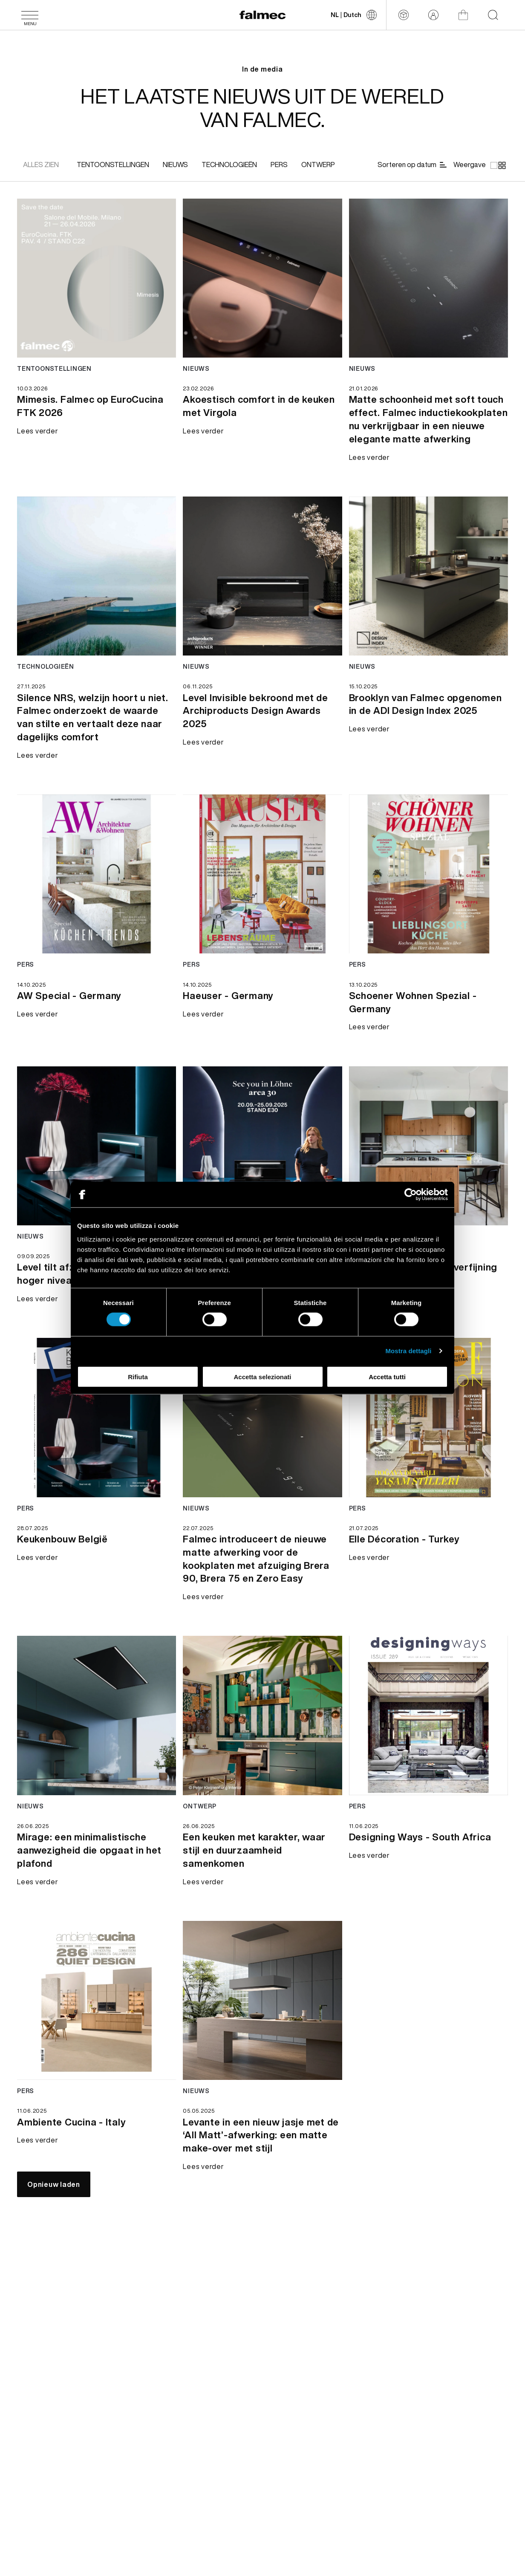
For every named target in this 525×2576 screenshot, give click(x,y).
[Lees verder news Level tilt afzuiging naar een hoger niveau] (96, 1145)
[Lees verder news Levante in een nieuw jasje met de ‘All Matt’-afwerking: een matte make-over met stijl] (262, 2000)
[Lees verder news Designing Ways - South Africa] (428, 1715)
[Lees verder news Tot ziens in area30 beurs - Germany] (262, 1145)
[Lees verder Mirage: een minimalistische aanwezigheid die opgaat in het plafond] (96, 1856)
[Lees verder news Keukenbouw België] (96, 1417)
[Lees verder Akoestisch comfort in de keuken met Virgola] (262, 404)
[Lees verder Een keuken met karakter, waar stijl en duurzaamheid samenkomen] (262, 1856)
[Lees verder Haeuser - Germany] (228, 1001)
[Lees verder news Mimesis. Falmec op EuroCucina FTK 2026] (96, 278)
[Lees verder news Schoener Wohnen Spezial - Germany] (428, 873)
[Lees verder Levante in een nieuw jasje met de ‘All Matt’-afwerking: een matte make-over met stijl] (262, 2141)
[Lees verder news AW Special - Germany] (96, 873)
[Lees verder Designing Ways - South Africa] (420, 1842)
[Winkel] (463, 15)
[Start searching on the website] (493, 15)
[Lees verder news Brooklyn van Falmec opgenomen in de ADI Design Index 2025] (428, 576)
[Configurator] (403, 15)
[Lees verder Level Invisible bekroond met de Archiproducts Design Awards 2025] (262, 716)
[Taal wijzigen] (353, 14)
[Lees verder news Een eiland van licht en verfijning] (428, 1145)
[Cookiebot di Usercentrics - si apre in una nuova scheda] (410, 1194)
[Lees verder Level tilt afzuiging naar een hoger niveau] (37, 1306)
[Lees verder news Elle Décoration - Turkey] (428, 1417)
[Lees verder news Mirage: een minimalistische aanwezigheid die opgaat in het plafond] (96, 1715)
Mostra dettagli (408, 1350)
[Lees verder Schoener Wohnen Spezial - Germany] (428, 1007)
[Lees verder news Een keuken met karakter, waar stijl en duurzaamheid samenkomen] (262, 1715)
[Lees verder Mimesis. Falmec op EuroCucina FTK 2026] (96, 404)
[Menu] (30, 15)
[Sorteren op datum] (413, 165)
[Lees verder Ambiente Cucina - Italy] (71, 2128)
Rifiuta (138, 1376)
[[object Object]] (113, 165)
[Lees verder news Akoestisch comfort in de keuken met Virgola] (262, 278)
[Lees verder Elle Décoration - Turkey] (404, 1544)
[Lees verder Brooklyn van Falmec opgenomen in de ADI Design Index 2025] (428, 709)
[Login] (433, 15)
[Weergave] (479, 164)
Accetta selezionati (262, 1376)
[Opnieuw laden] (53, 2184)
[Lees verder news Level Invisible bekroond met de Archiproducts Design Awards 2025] (262, 576)
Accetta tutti (387, 1376)
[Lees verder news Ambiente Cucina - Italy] (96, 2000)
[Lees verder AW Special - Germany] (69, 1001)
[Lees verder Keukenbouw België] (62, 1544)
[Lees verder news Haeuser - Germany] (262, 873)
